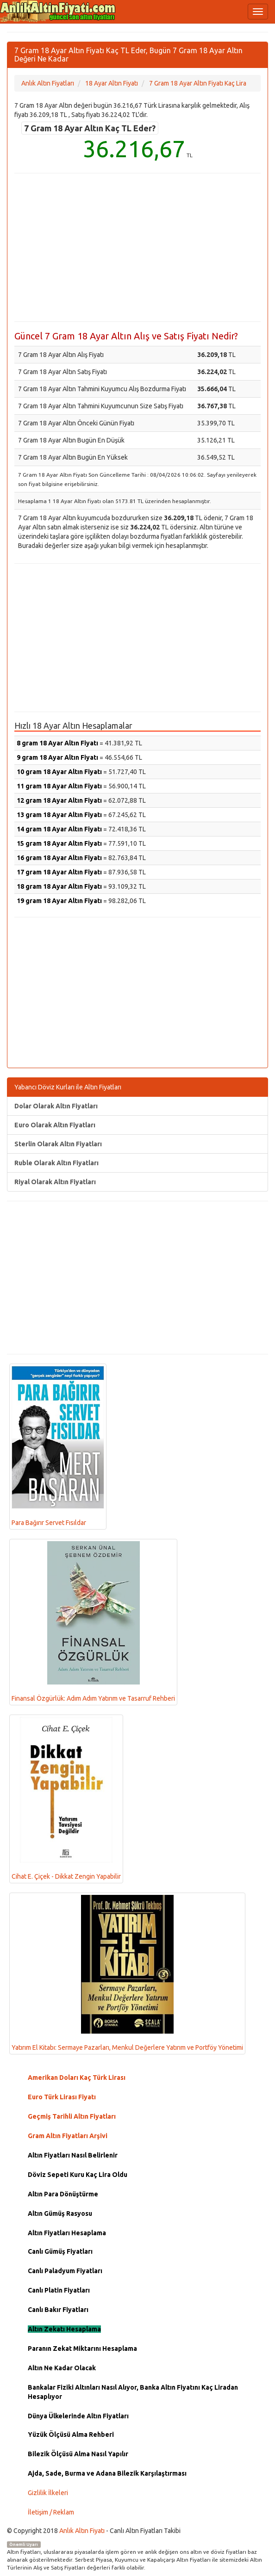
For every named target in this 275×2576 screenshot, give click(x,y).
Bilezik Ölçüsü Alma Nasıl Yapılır (78, 2454)
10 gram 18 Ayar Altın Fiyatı (59, 771)
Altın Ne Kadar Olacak (62, 2368)
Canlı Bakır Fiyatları (58, 2309)
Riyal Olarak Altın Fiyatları (55, 1182)
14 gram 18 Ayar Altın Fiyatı (59, 829)
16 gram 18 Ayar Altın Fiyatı (59, 857)
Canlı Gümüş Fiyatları (60, 2251)
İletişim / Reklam (51, 2512)
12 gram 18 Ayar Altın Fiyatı (59, 800)
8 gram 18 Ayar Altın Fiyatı (57, 743)
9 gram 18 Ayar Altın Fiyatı (57, 757)
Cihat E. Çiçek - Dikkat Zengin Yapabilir (66, 1798)
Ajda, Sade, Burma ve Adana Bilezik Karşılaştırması (107, 2473)
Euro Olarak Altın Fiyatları (54, 1125)
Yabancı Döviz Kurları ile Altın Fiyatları (67, 1087)
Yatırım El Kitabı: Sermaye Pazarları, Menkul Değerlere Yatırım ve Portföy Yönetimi (127, 1973)
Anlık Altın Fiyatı (82, 2530)
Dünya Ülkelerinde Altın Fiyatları (78, 2416)
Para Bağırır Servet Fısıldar (58, 1446)
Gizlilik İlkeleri (48, 2492)
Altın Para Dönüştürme (63, 2194)
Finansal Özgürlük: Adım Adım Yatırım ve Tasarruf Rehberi (93, 1622)
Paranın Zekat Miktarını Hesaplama (82, 2348)
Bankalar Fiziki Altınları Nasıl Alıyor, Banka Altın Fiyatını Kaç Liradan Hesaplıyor (133, 2392)
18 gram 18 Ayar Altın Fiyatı (59, 886)
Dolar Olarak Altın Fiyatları (56, 1106)
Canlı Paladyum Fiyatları (65, 2271)
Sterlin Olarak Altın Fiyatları (58, 1144)
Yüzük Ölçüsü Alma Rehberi (71, 2434)
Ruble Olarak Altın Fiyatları (56, 1163)
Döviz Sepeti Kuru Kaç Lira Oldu (77, 2174)
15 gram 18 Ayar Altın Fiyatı (59, 843)
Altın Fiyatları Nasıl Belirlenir (73, 2155)
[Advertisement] (137, 247)
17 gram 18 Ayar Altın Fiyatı (59, 872)
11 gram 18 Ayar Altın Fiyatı (59, 786)
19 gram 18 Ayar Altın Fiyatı (59, 900)
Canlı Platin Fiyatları (59, 2290)
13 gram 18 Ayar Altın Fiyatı (59, 814)
